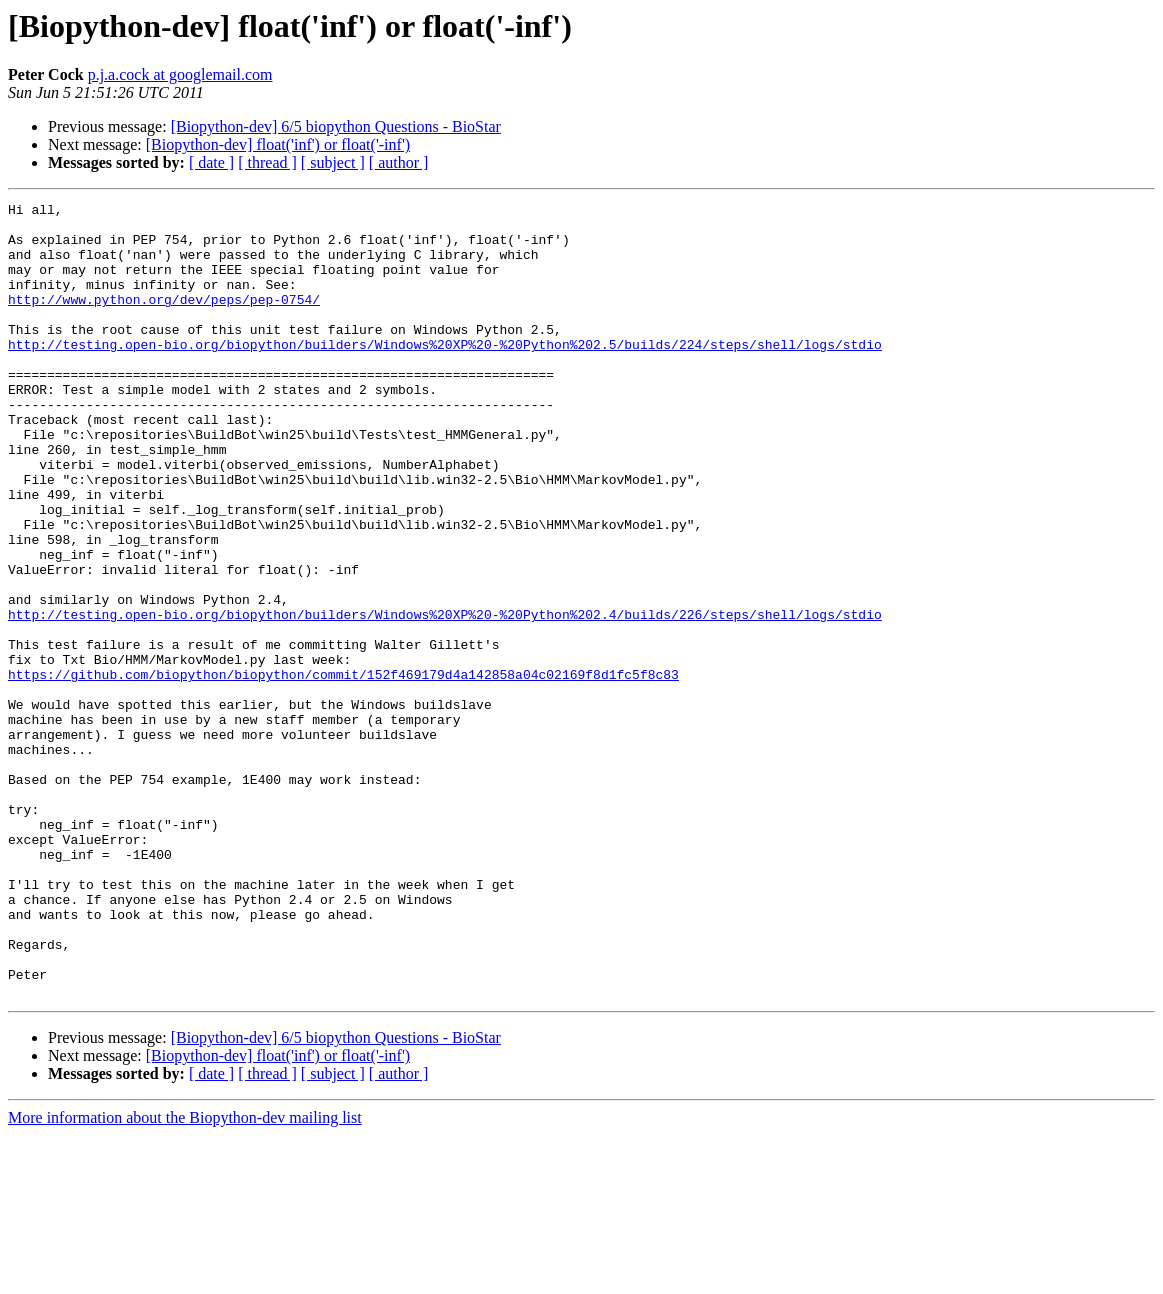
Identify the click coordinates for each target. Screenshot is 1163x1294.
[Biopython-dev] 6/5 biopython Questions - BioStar (336, 126)
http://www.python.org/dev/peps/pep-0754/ (164, 320)
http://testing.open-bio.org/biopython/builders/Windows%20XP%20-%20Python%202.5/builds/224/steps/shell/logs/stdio (445, 374)
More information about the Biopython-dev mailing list (185, 1276)
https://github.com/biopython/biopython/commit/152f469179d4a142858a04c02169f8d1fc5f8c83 (343, 770)
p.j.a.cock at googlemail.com (180, 74)
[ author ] (399, 162)
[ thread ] (267, 162)
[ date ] (211, 162)
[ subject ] (333, 162)
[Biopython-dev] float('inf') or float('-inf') (278, 144)
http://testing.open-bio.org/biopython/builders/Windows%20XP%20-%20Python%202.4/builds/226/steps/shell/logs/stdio (445, 698)
